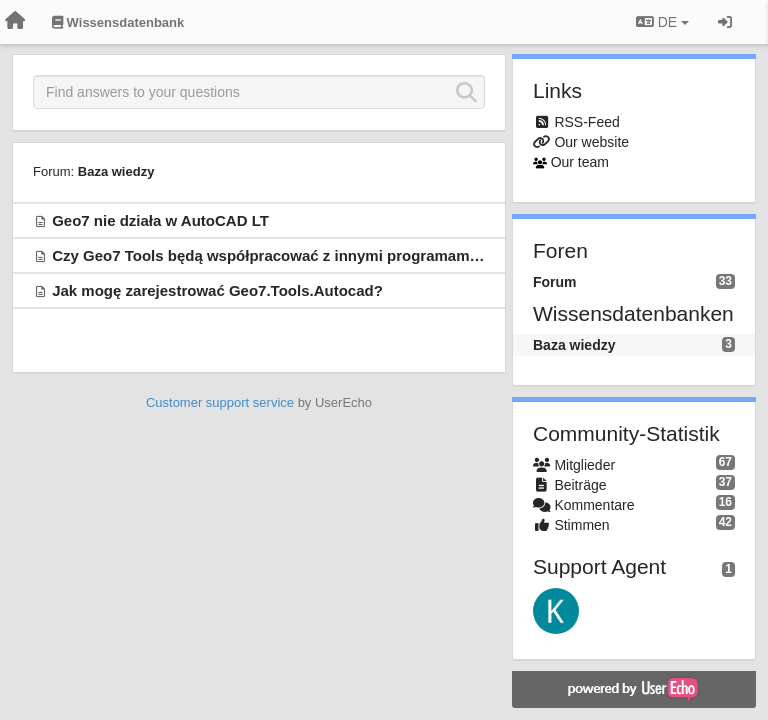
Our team (580, 162)
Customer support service (220, 402)
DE (662, 22)
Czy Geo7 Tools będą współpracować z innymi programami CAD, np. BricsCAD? (338, 255)
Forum (555, 282)
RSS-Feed (586, 122)
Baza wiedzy (116, 171)
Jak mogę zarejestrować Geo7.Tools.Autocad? (217, 290)
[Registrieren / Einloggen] (725, 22)
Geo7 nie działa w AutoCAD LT (160, 220)
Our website (591, 142)
